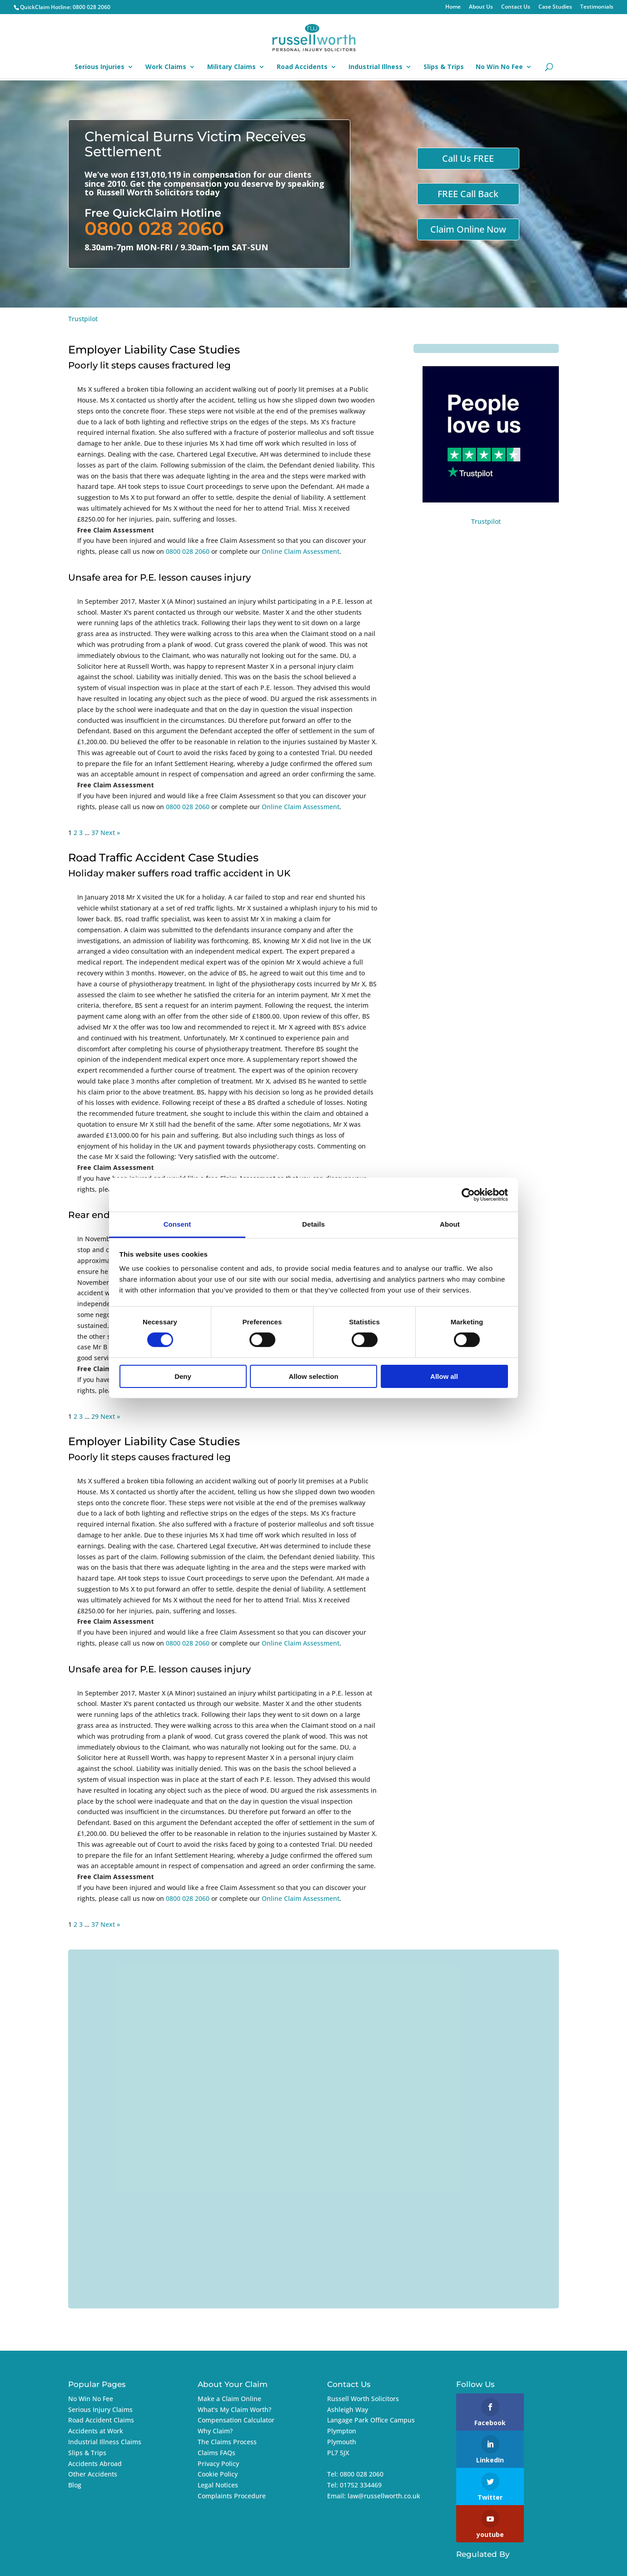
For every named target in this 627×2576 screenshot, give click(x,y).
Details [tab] (313, 1224)
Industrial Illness (375, 67)
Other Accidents (92, 2474)
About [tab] (450, 1224)
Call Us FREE (468, 158)
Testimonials (596, 7)
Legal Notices (218, 2485)
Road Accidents (302, 67)
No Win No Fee (499, 67)
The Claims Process (227, 2441)
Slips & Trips (443, 67)
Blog (74, 2485)
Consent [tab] (177, 1224)
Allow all (444, 1376)
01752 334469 (361, 2485)
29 (95, 1416)
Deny (182, 1376)
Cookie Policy (218, 2474)
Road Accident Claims (101, 2420)
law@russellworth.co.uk (384, 2495)
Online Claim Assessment (300, 551)
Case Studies (555, 7)
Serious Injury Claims (100, 2409)
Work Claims (165, 67)
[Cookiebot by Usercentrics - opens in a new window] (468, 1194)
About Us (481, 7)
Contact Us (515, 7)
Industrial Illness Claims (104, 2441)
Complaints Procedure (232, 2495)
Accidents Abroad (95, 2463)
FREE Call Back (468, 194)
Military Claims (231, 67)
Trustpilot (83, 318)
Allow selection (313, 1376)
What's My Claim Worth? (234, 2409)
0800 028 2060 (91, 7)
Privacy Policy (218, 2463)
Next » (110, 832)
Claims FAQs (216, 2452)
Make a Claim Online (229, 2398)
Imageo (527, 2563)
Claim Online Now (468, 229)
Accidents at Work (95, 2431)
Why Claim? (215, 2431)
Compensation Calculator (236, 2420)
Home (453, 7)
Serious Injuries (99, 67)
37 (95, 832)
